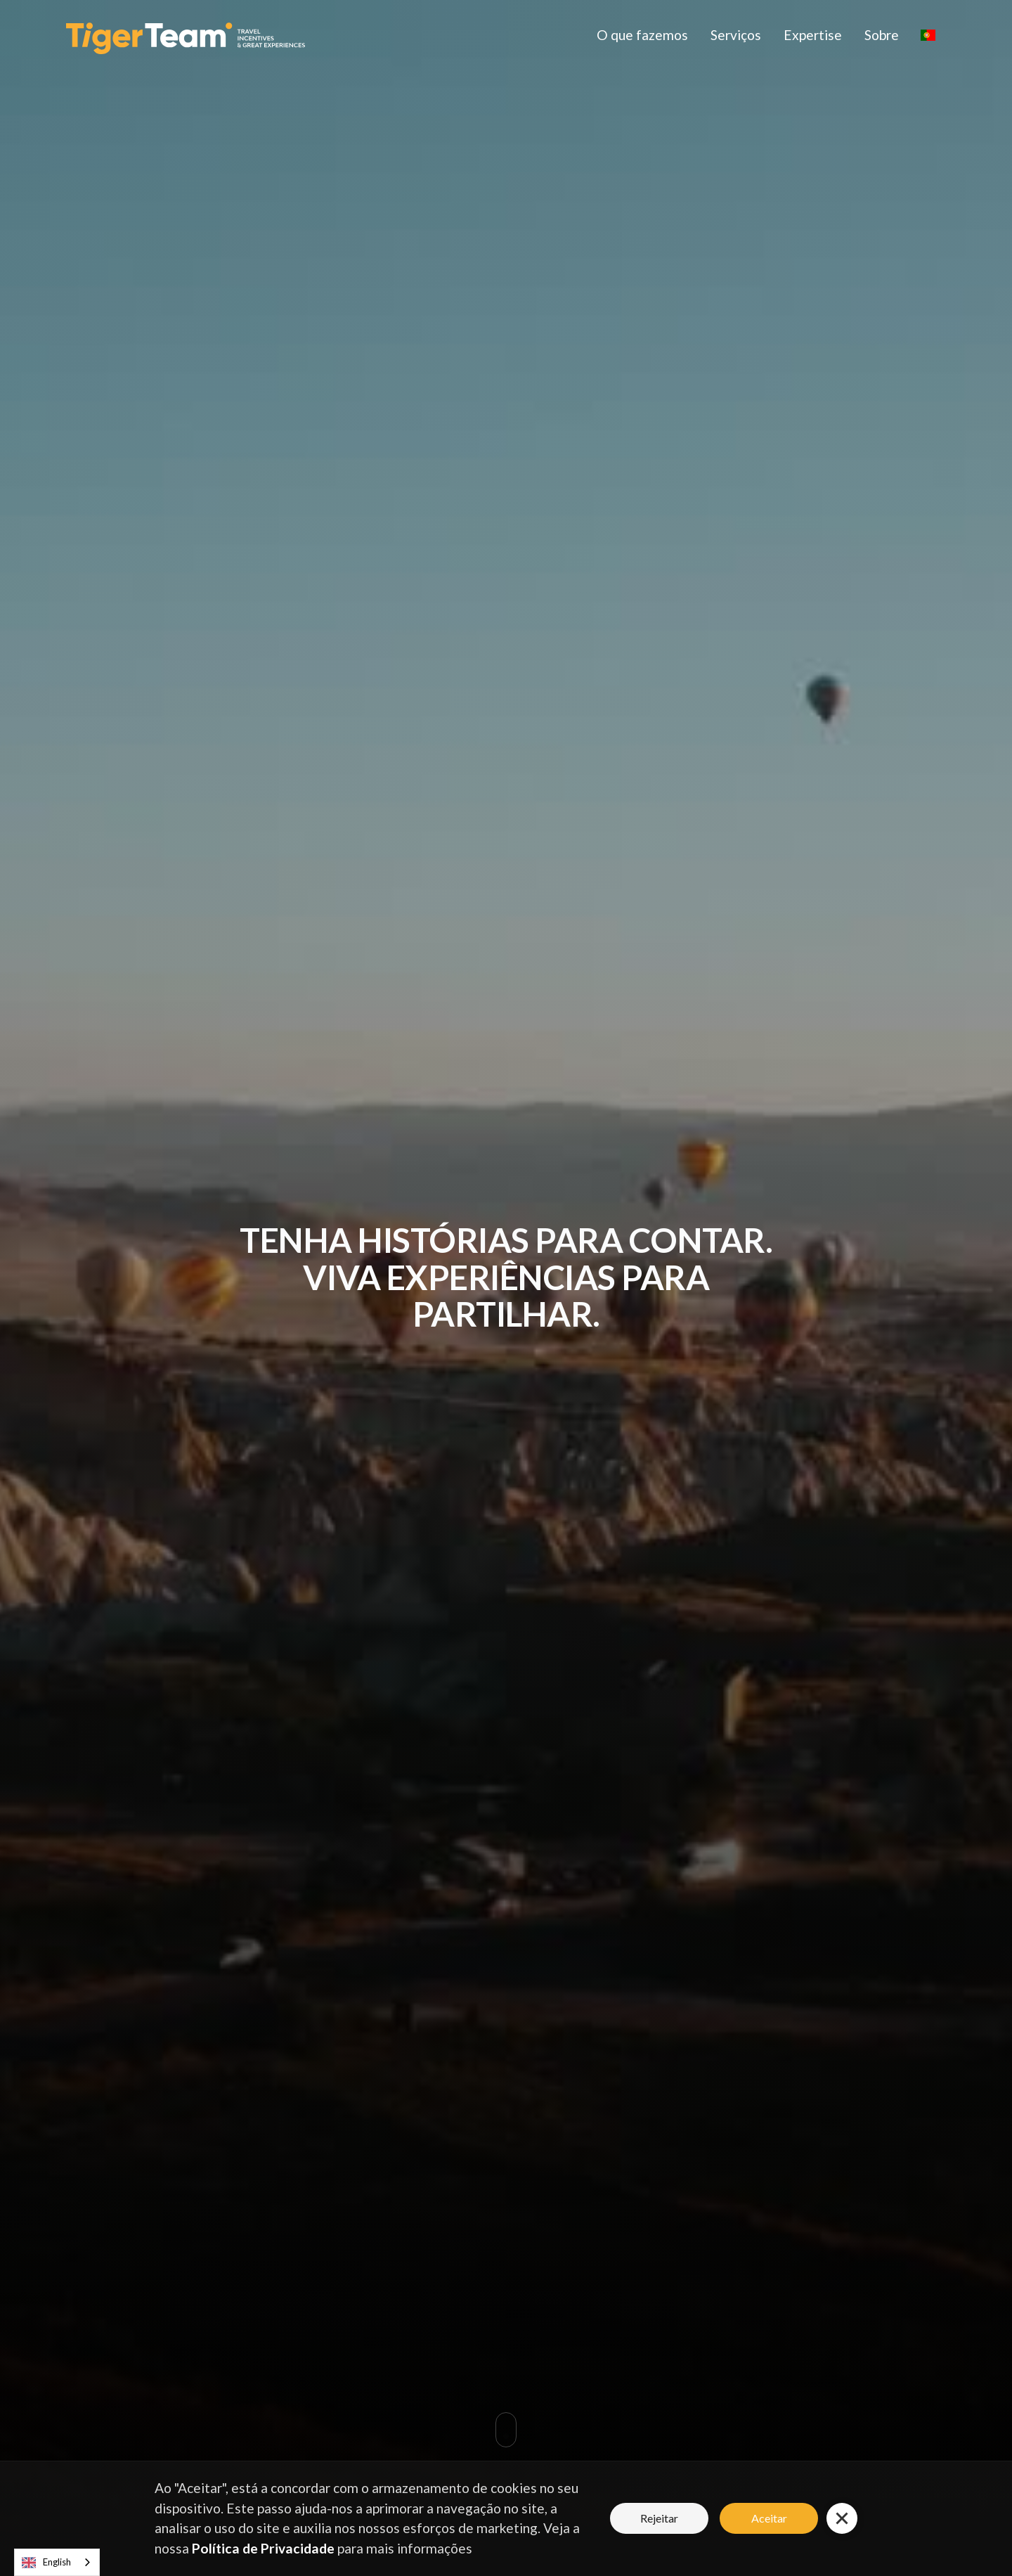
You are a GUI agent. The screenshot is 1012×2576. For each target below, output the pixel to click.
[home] (185, 35)
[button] (928, 35)
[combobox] (57, 2562)
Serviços (736, 35)
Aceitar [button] (769, 2518)
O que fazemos (642, 35)
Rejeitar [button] (659, 2518)
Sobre (881, 35)
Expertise (813, 35)
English (46, 2562)
